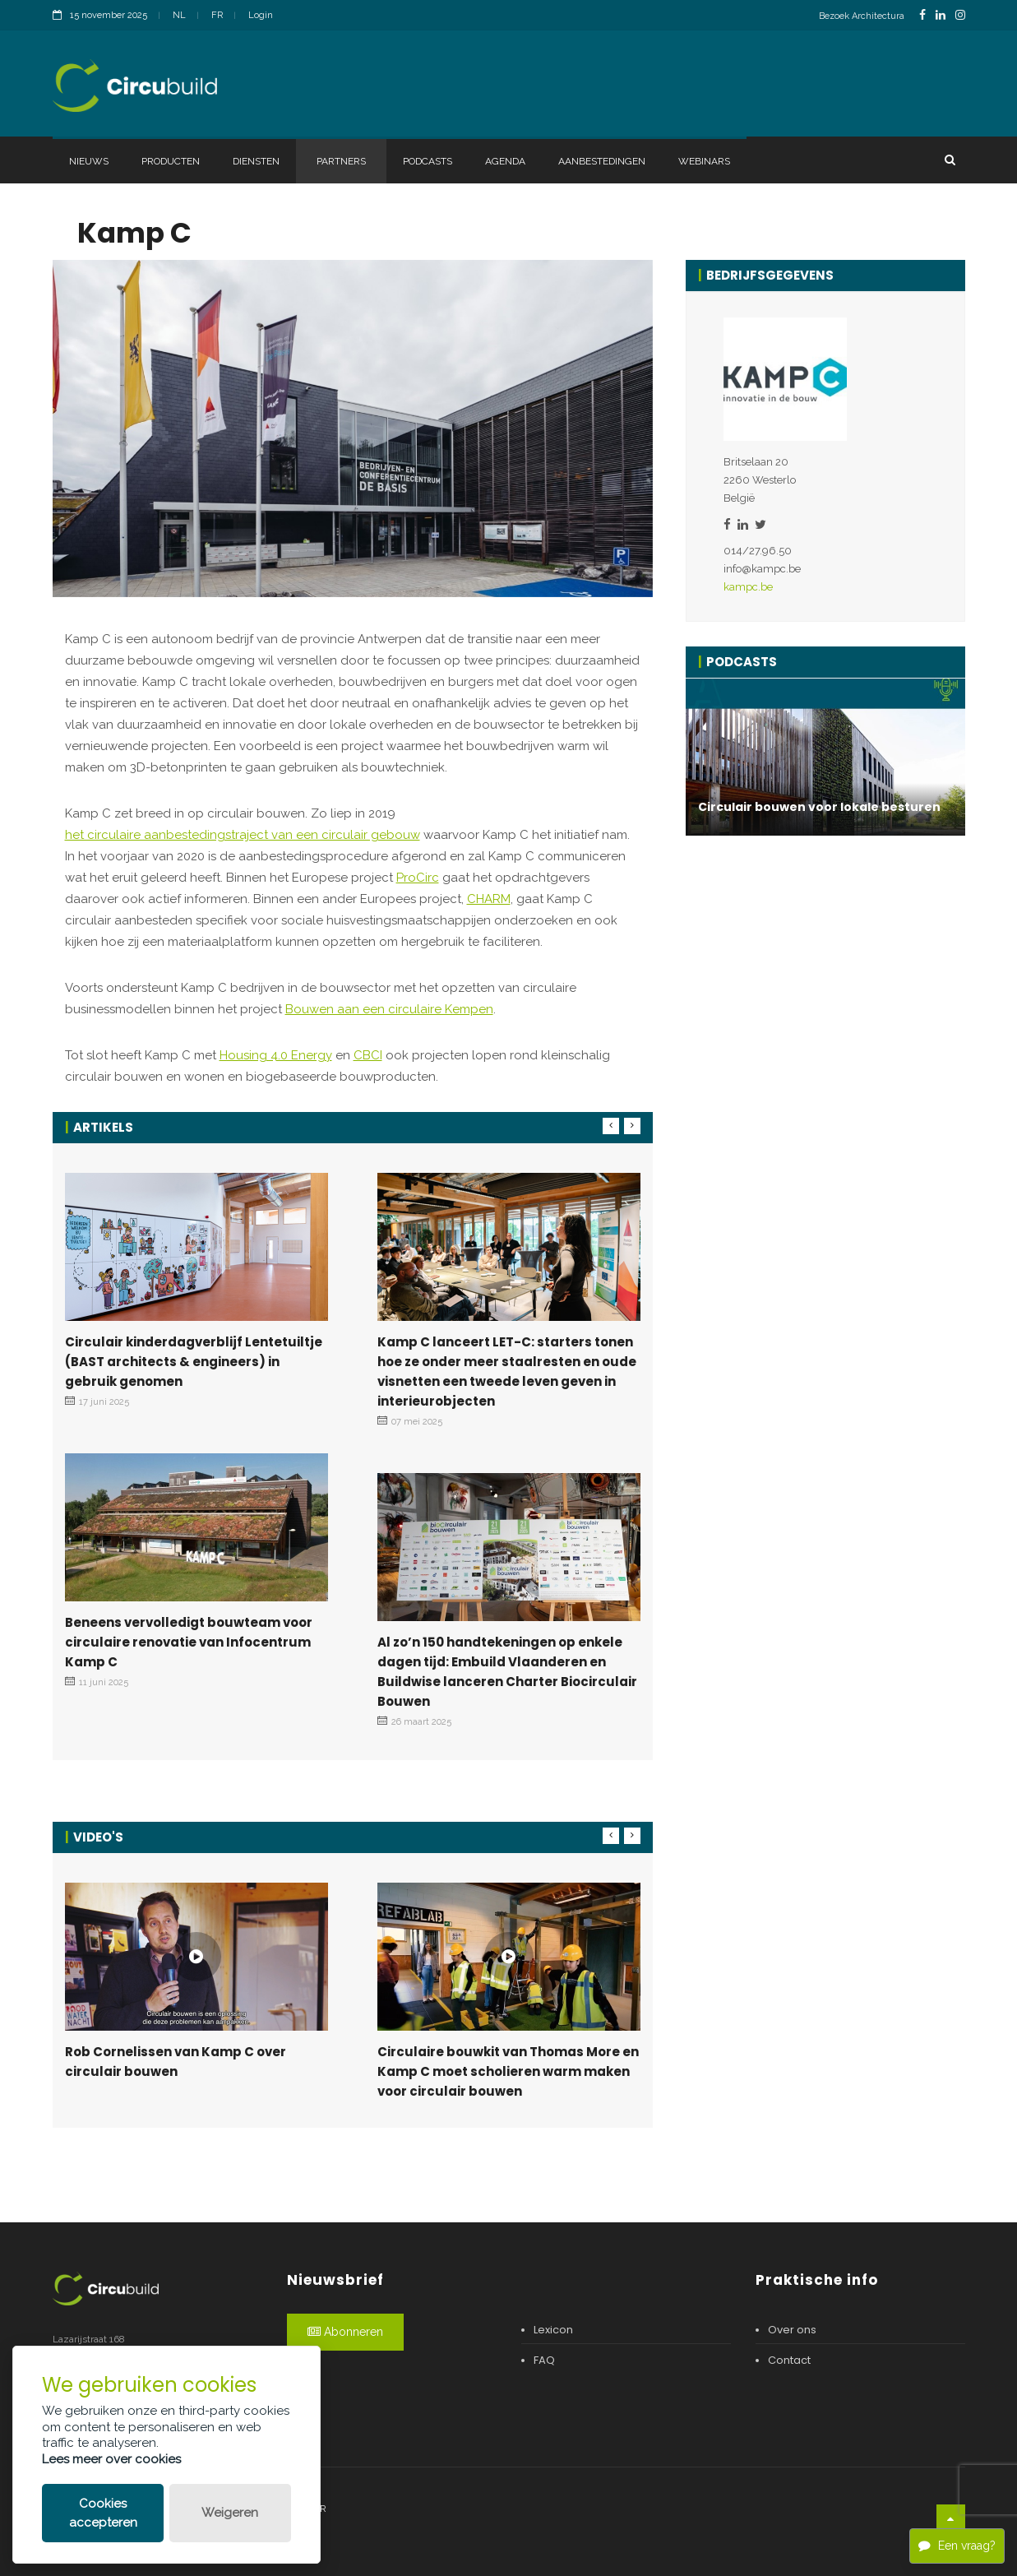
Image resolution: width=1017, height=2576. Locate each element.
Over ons (792, 2329)
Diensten (256, 161)
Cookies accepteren (103, 2513)
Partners (341, 161)
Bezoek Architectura (861, 16)
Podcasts (427, 161)
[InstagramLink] (960, 15)
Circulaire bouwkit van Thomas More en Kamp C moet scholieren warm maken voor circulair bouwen (508, 2071)
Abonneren (345, 2331)
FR (217, 15)
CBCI (368, 1055)
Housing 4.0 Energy (276, 1055)
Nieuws (89, 161)
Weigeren (229, 2512)
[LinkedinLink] (940, 15)
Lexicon (553, 2329)
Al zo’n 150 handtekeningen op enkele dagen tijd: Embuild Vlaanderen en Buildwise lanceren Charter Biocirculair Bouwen (507, 1671)
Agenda (505, 161)
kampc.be (748, 587)
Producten (170, 161)
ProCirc (417, 877)
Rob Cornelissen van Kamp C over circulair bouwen (175, 2061)
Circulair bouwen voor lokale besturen (819, 807)
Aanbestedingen (601, 161)
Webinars (704, 161)
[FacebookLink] (922, 15)
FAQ (544, 2360)
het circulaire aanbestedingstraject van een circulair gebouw (242, 834)
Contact (789, 2360)
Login (260, 15)
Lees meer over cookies (111, 2459)
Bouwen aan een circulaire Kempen (389, 1009)
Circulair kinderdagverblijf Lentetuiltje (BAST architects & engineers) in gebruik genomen (193, 1361)
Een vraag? (957, 2545)
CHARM (489, 899)
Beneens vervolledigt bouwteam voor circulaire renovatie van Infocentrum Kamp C (188, 1642)
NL (179, 15)
